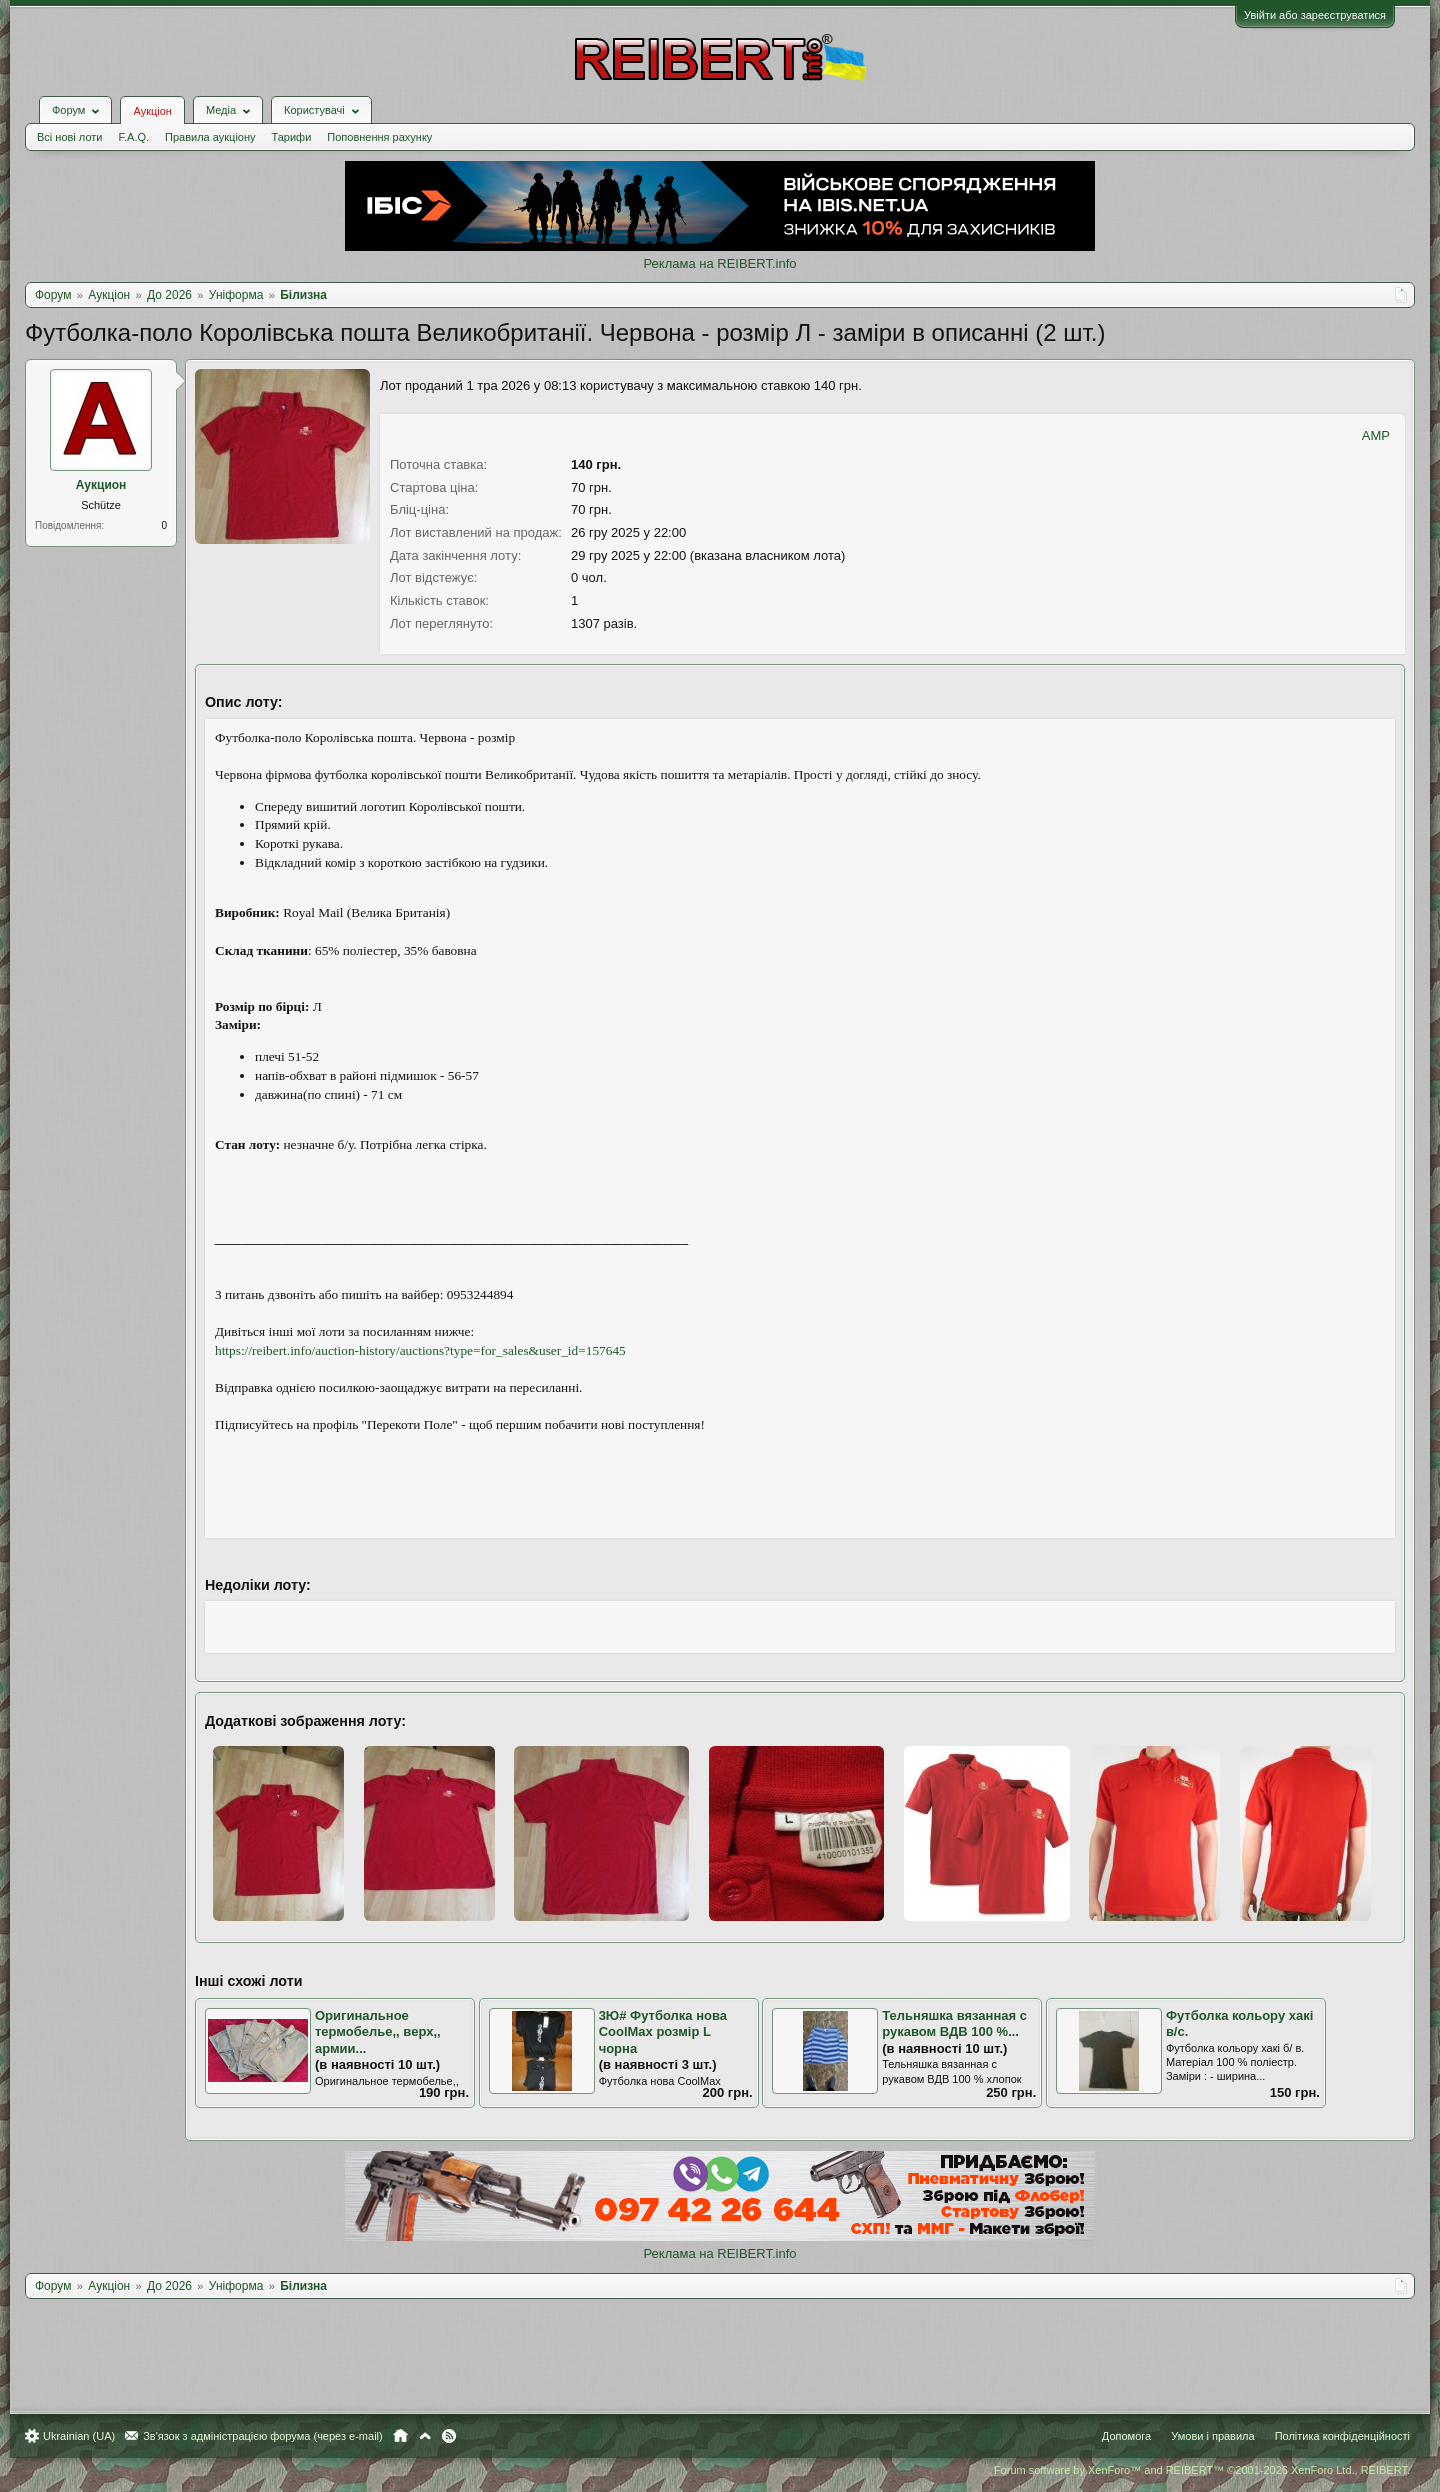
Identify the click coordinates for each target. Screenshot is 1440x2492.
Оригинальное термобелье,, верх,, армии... (378, 2032)
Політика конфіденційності (1342, 2436)
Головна (400, 2436)
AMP (1376, 435)
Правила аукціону (210, 137)
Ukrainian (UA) (79, 2436)
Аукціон (152, 111)
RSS (449, 2436)
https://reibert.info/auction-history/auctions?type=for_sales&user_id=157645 (420, 1350)
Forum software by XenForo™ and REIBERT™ (1202, 2470)
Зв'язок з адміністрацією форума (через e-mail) (263, 2436)
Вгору (425, 2436)
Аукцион (101, 485)
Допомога (1126, 2436)
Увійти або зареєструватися (1315, 15)
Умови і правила (1212, 2436)
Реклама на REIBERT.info (719, 263)
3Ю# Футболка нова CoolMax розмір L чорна (663, 2032)
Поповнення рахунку (379, 137)
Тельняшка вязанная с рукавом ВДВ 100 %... (954, 2024)
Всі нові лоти (69, 137)
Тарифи (292, 137)
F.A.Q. (133, 137)
